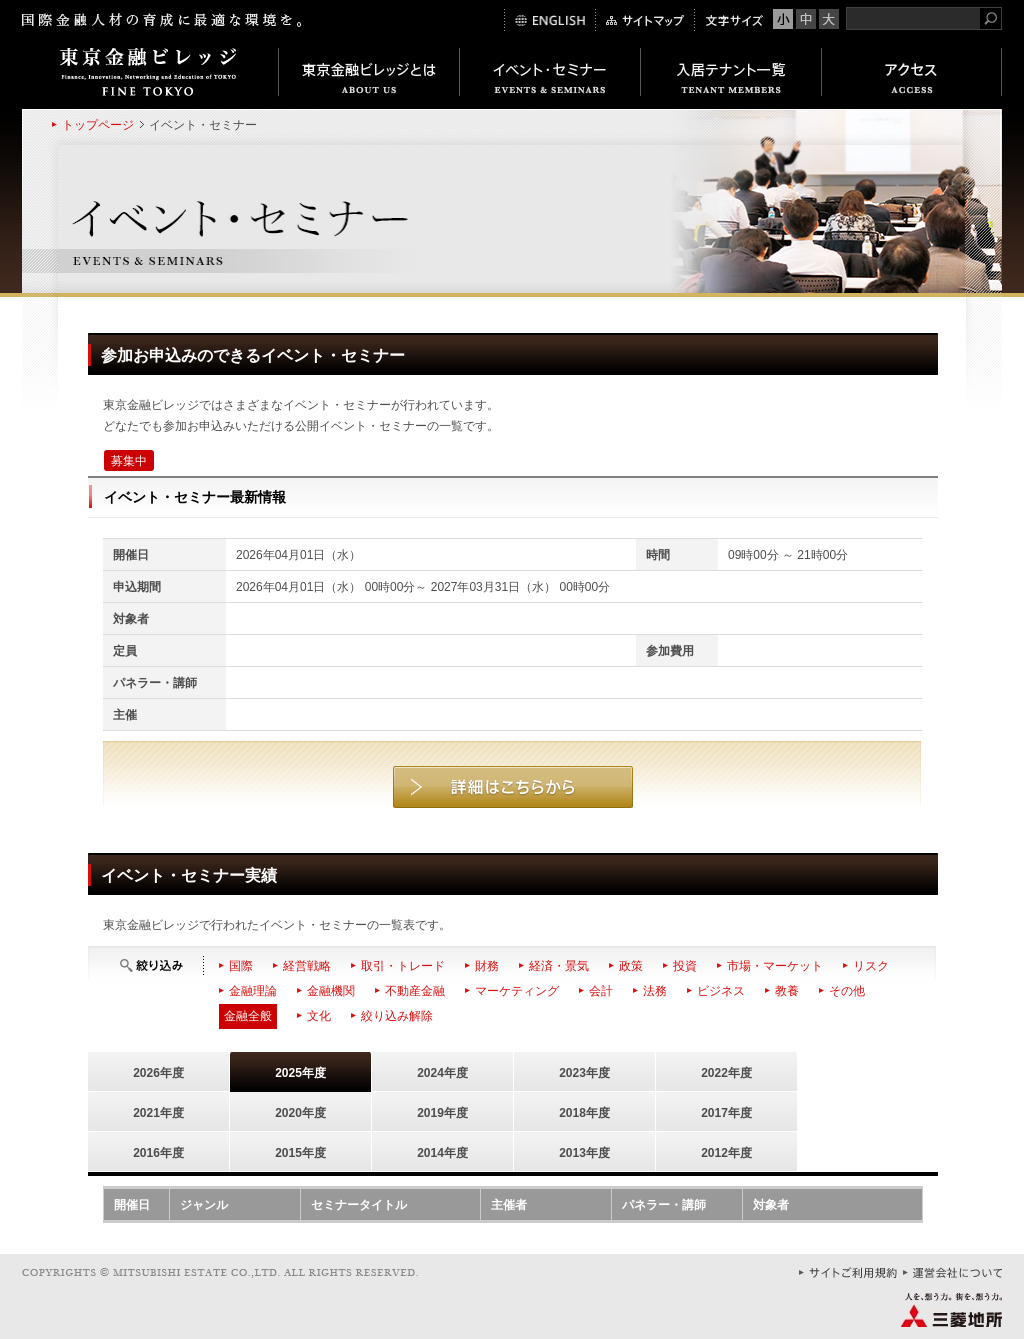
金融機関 (331, 991)
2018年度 (584, 1113)
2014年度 (442, 1153)
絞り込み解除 (397, 1016)
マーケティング (517, 991)
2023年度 (584, 1073)
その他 (847, 991)
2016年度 (158, 1153)
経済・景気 (559, 966)
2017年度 (726, 1113)
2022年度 (726, 1073)
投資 (685, 966)
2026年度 (158, 1073)
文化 (319, 1016)
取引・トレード (403, 966)
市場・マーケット (775, 966)
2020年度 (300, 1113)
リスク (871, 966)
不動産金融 (415, 991)
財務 (487, 966)
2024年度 (442, 1073)
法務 (655, 991)
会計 (601, 991)
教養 (787, 991)
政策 (631, 966)
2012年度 (726, 1153)
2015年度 (300, 1153)
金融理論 (253, 991)
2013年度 (584, 1153)
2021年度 (158, 1113)
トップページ (98, 125)
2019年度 (442, 1113)
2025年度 (300, 1073)
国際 (241, 966)
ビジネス (721, 991)
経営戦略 (307, 966)
